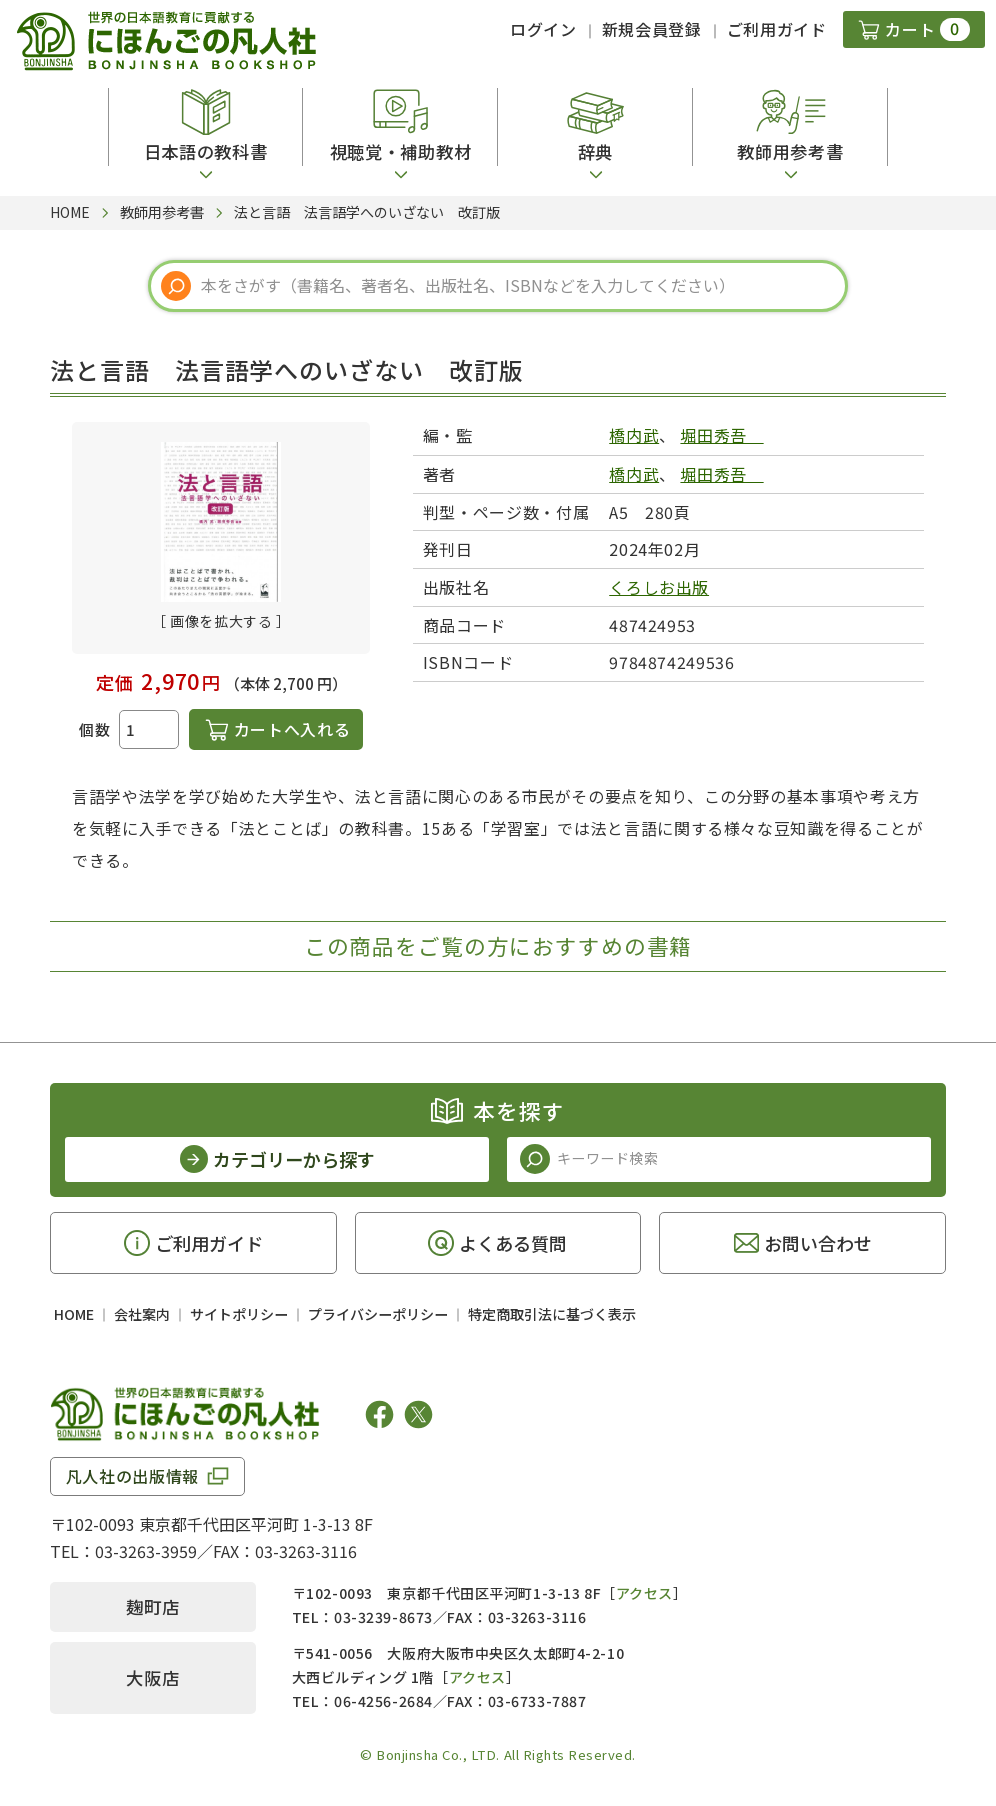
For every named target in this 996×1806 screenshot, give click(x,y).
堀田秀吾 (721, 435)
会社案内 (142, 1314)
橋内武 (634, 435)
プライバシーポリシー (378, 1314)
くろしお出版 (659, 587)
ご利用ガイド (777, 29)
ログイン (543, 29)
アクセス (644, 1593)
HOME (74, 1314)
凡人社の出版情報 (132, 1476)
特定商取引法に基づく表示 (552, 1314)
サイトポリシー (239, 1314)
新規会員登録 (652, 29)
